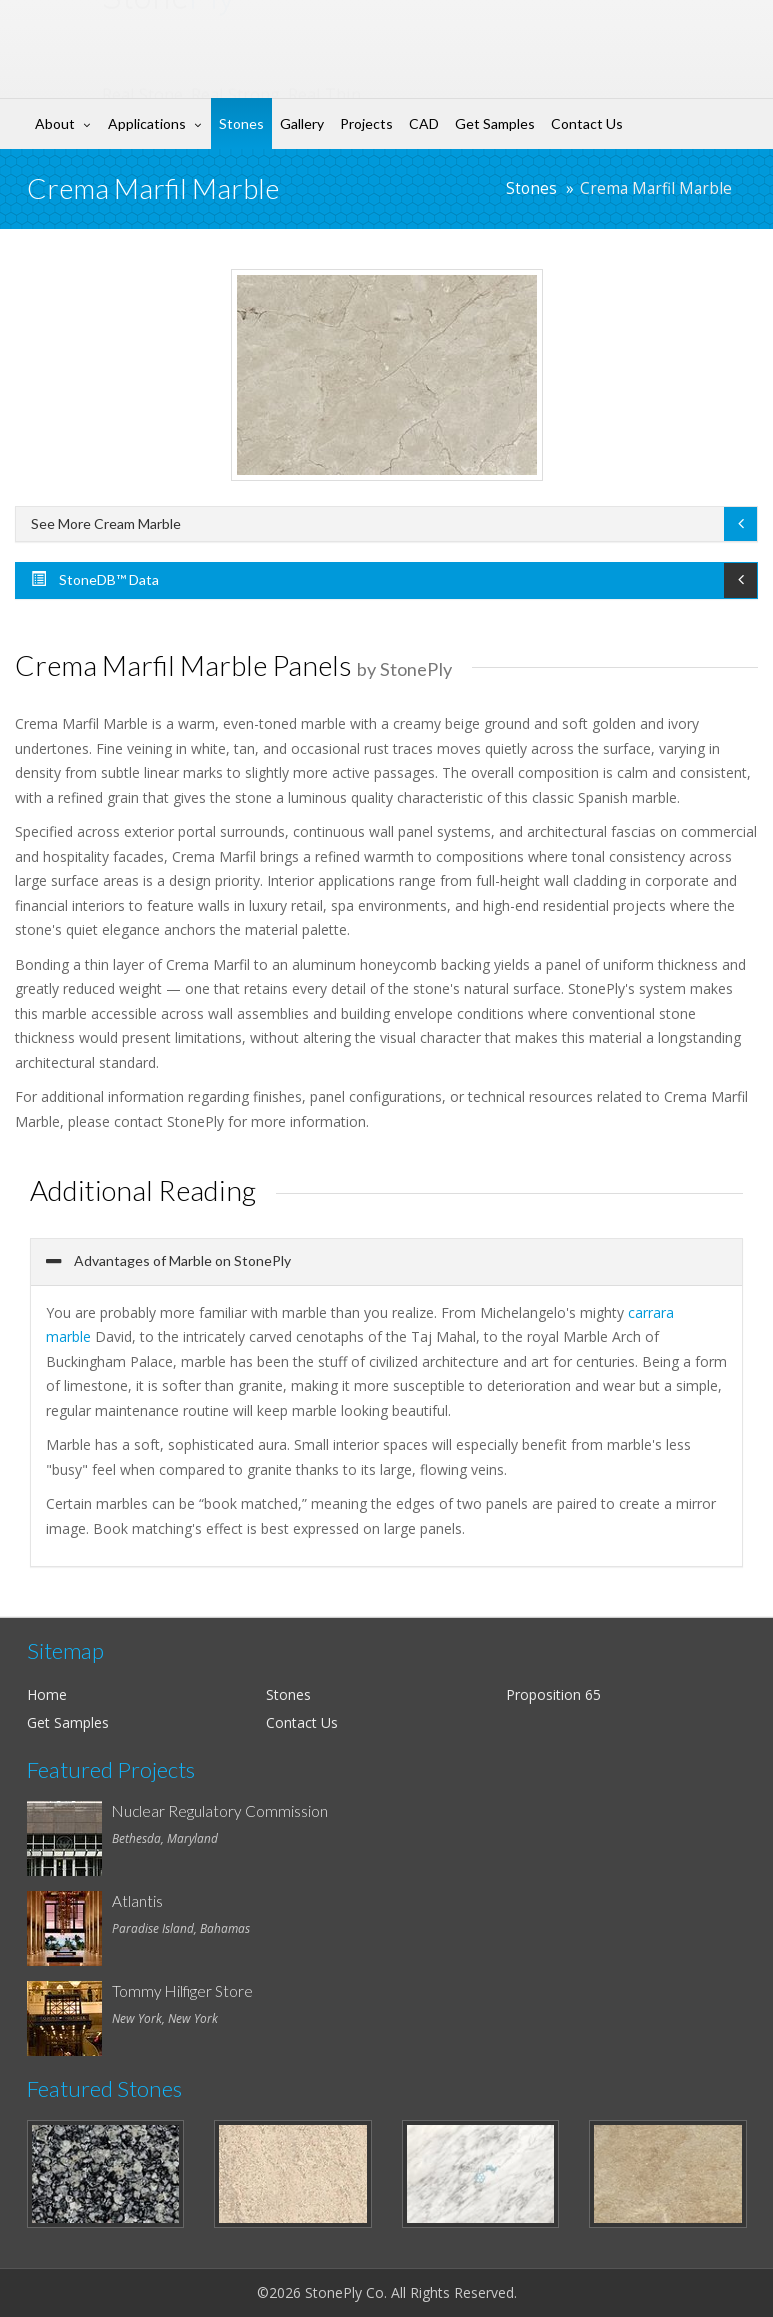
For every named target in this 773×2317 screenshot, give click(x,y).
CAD (424, 123)
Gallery (302, 123)
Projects (366, 123)
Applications (147, 123)
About (55, 123)
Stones (241, 123)
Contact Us (587, 123)
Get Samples (495, 123)
